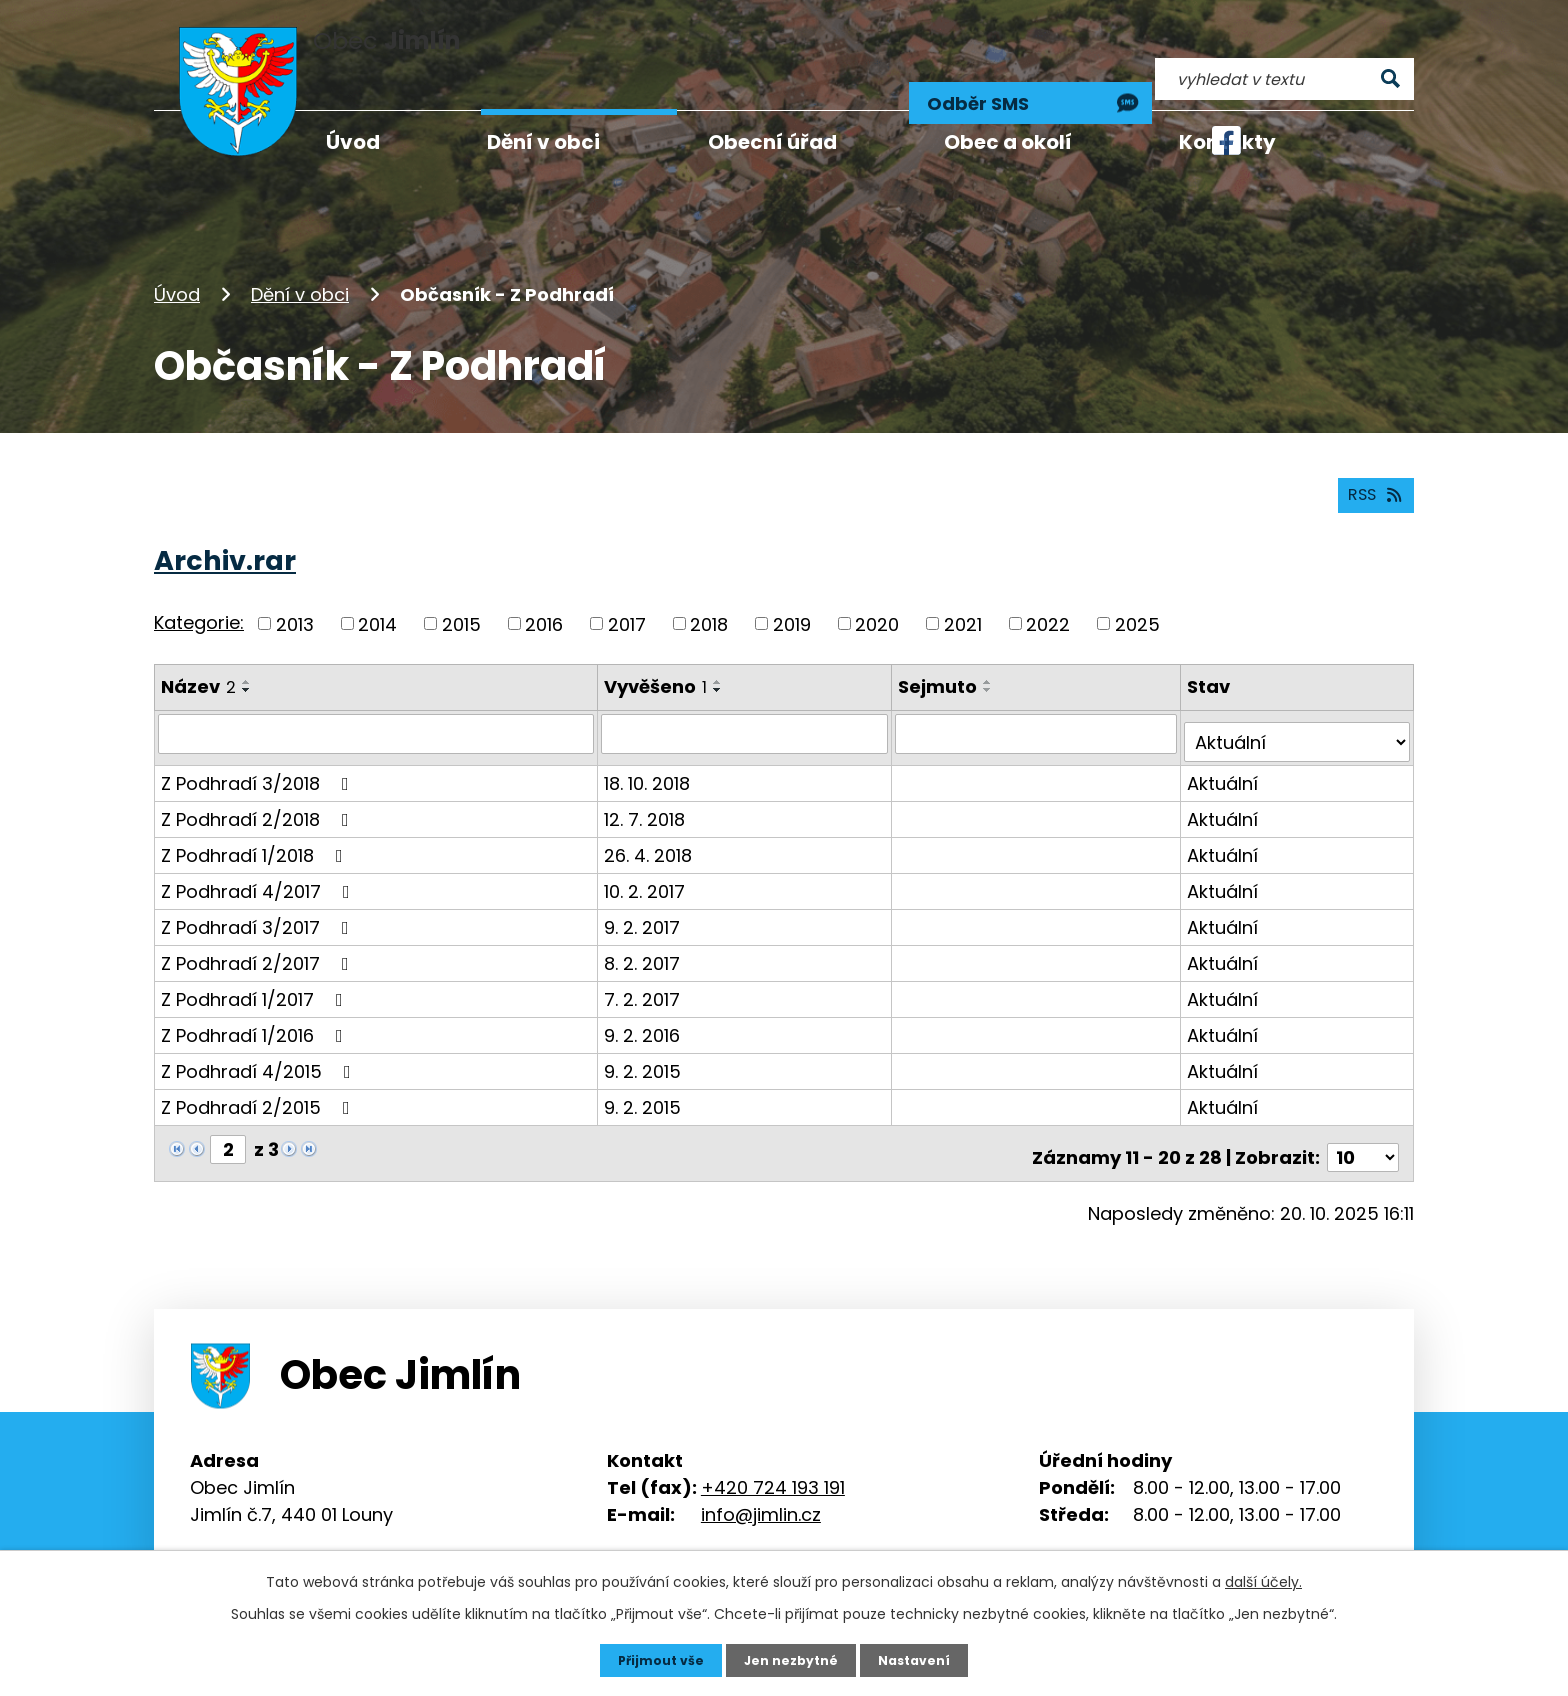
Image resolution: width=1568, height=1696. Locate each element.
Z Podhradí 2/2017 (259, 925)
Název (198, 658)
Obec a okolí (1008, 142)
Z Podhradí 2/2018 (259, 781)
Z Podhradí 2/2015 (259, 1069)
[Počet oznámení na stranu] (1363, 1111)
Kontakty (1227, 142)
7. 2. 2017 (644, 961)
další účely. (1263, 1579)
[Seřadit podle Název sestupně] (247, 662)
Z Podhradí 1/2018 (256, 817)
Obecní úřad (772, 142)
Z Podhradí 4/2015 (260, 1033)
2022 (1048, 595)
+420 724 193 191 (773, 1441)
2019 (792, 595)
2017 (627, 595)
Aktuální (1225, 745)
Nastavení (924, 1659)
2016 (544, 595)
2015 (461, 595)
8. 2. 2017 (644, 925)
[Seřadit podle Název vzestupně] (247, 654)
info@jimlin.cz (761, 1468)
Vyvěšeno (657, 658)
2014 (377, 595)
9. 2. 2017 (644, 889)
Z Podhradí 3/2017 (259, 889)
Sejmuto (941, 658)
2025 (1137, 595)
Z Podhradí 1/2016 (256, 997)
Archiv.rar (225, 532)
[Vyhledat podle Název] (377, 705)
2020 (877, 595)
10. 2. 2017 (646, 853)
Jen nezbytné (791, 1659)
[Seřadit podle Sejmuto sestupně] (992, 662)
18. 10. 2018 (649, 745)
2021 (963, 595)
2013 (295, 595)
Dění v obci (300, 253)
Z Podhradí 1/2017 (256, 961)
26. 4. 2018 (650, 817)
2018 (709, 595)
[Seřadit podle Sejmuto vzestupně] (992, 654)
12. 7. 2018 (646, 781)
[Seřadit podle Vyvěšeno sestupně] (720, 662)
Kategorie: (199, 594)
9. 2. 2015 (644, 1033)
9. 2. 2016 (644, 997)
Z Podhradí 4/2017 (259, 853)
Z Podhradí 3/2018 (259, 745)
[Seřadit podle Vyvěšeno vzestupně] (720, 654)
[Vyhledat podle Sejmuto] (1039, 705)
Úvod (177, 253)
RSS (1371, 465)
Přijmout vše (651, 1659)
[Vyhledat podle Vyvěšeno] (747, 705)
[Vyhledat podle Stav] (1298, 705)
